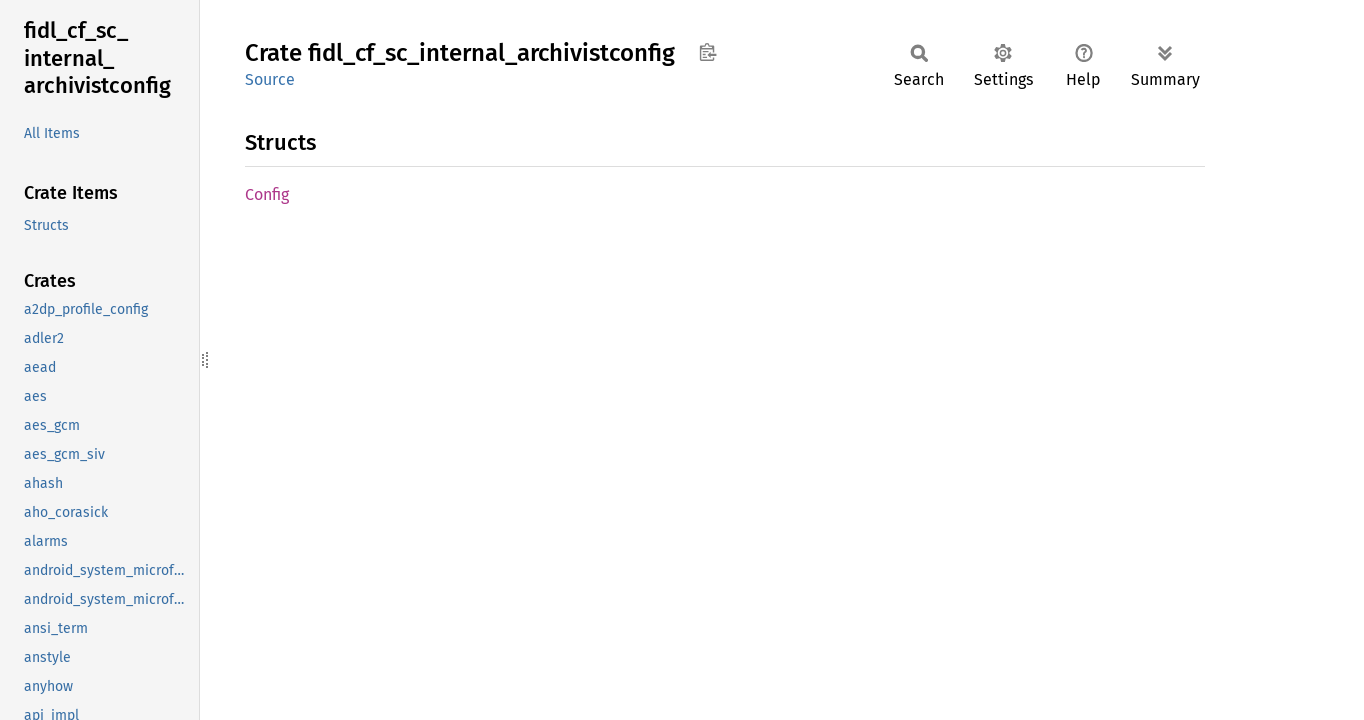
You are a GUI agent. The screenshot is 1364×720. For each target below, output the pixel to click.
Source (270, 79)
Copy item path (707, 52)
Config (267, 194)
